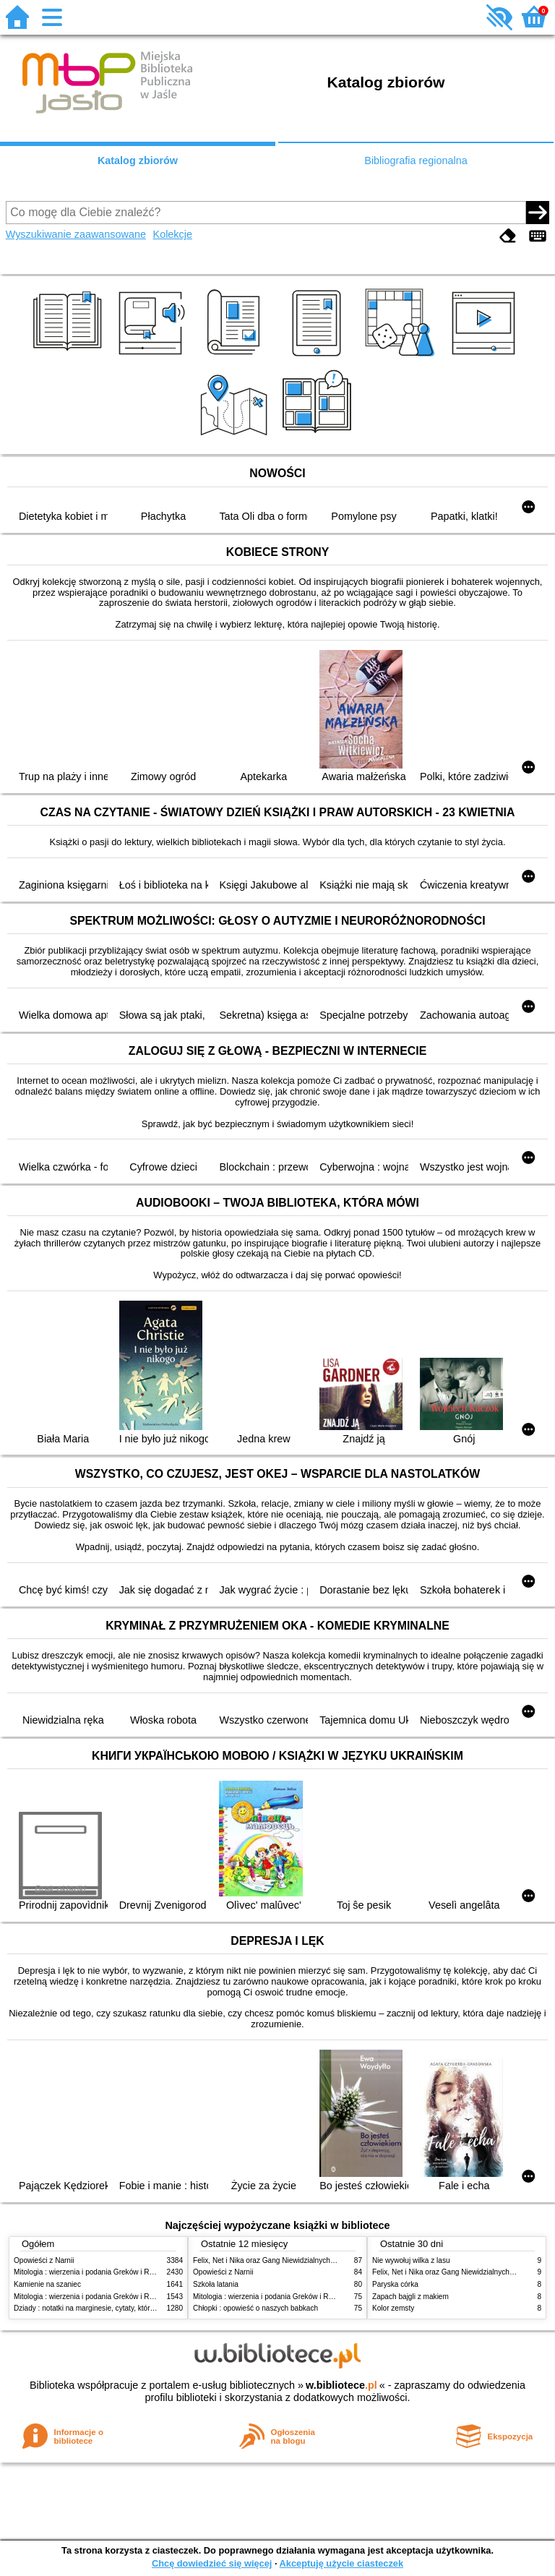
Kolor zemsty (393, 2308)
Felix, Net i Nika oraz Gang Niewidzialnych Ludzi (271, 2260)
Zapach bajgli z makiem (410, 2297)
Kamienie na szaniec (47, 2284)
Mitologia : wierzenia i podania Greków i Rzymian (93, 2272)
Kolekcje (172, 234)
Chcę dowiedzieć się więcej (212, 2563)
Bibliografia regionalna (415, 160)
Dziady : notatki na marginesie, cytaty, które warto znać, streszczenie (125, 2308)
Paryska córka (395, 2284)
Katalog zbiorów (138, 160)
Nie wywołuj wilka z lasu (411, 2260)
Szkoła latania (215, 2284)
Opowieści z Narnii (44, 2260)
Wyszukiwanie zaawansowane (76, 234)
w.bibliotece (341, 2385)
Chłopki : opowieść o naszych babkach (255, 2308)
